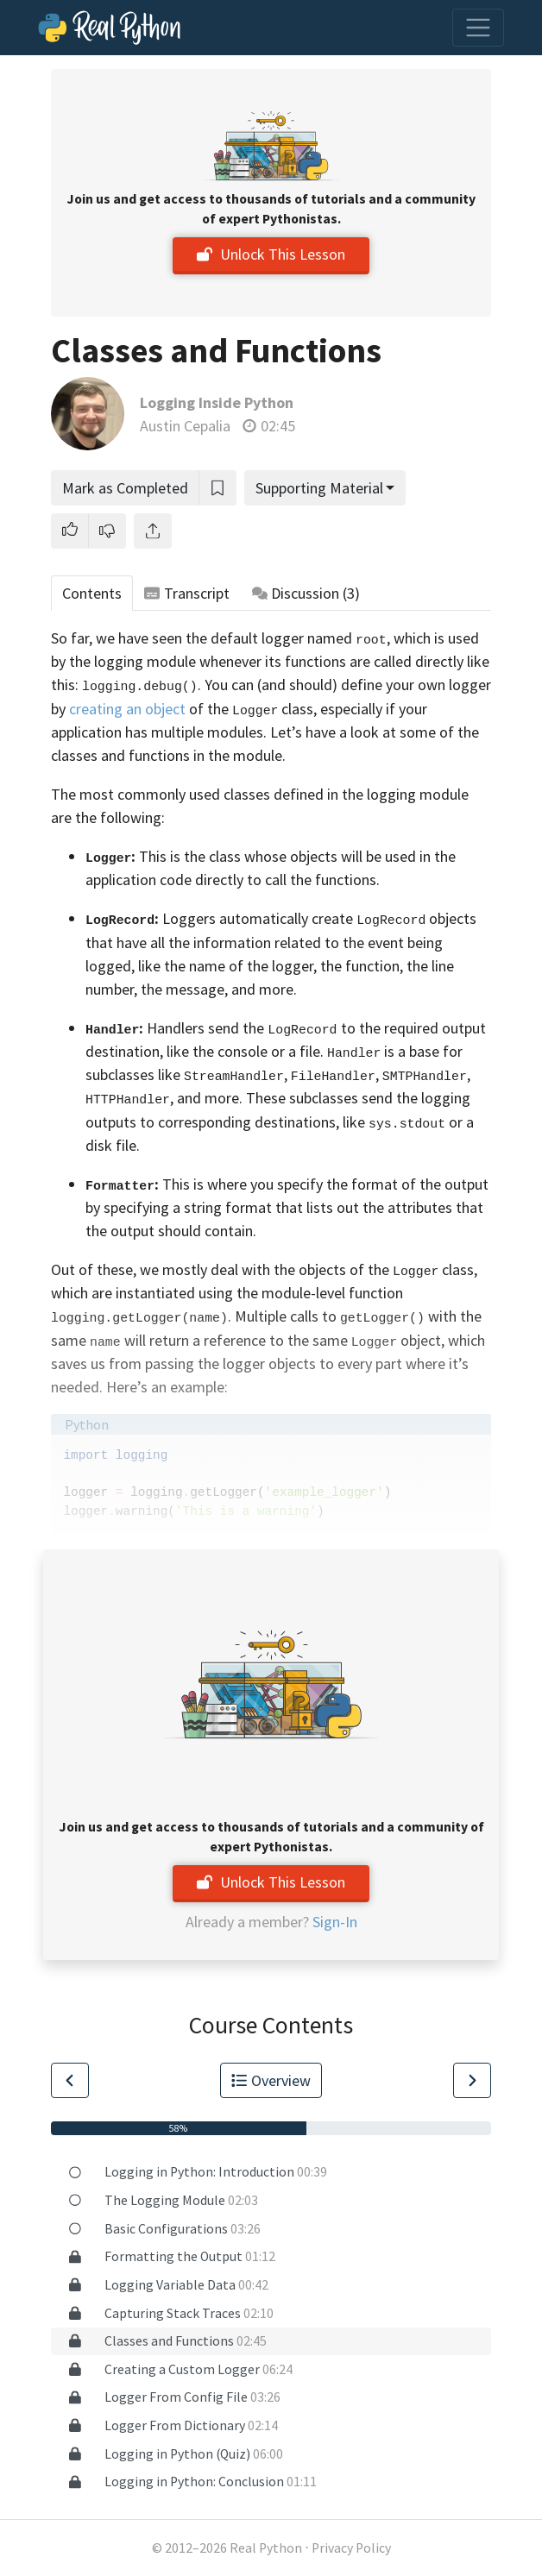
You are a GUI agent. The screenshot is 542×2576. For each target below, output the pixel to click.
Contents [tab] (92, 593)
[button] (70, 531)
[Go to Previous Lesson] (70, 2080)
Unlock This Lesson (271, 254)
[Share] (153, 531)
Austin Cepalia (185, 426)
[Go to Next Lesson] (472, 2080)
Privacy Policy (351, 2548)
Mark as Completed (125, 488)
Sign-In (334, 1922)
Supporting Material (319, 488)
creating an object (127, 709)
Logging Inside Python (216, 402)
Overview (271, 2080)
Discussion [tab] (306, 593)
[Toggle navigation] (478, 28)
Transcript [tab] (187, 593)
